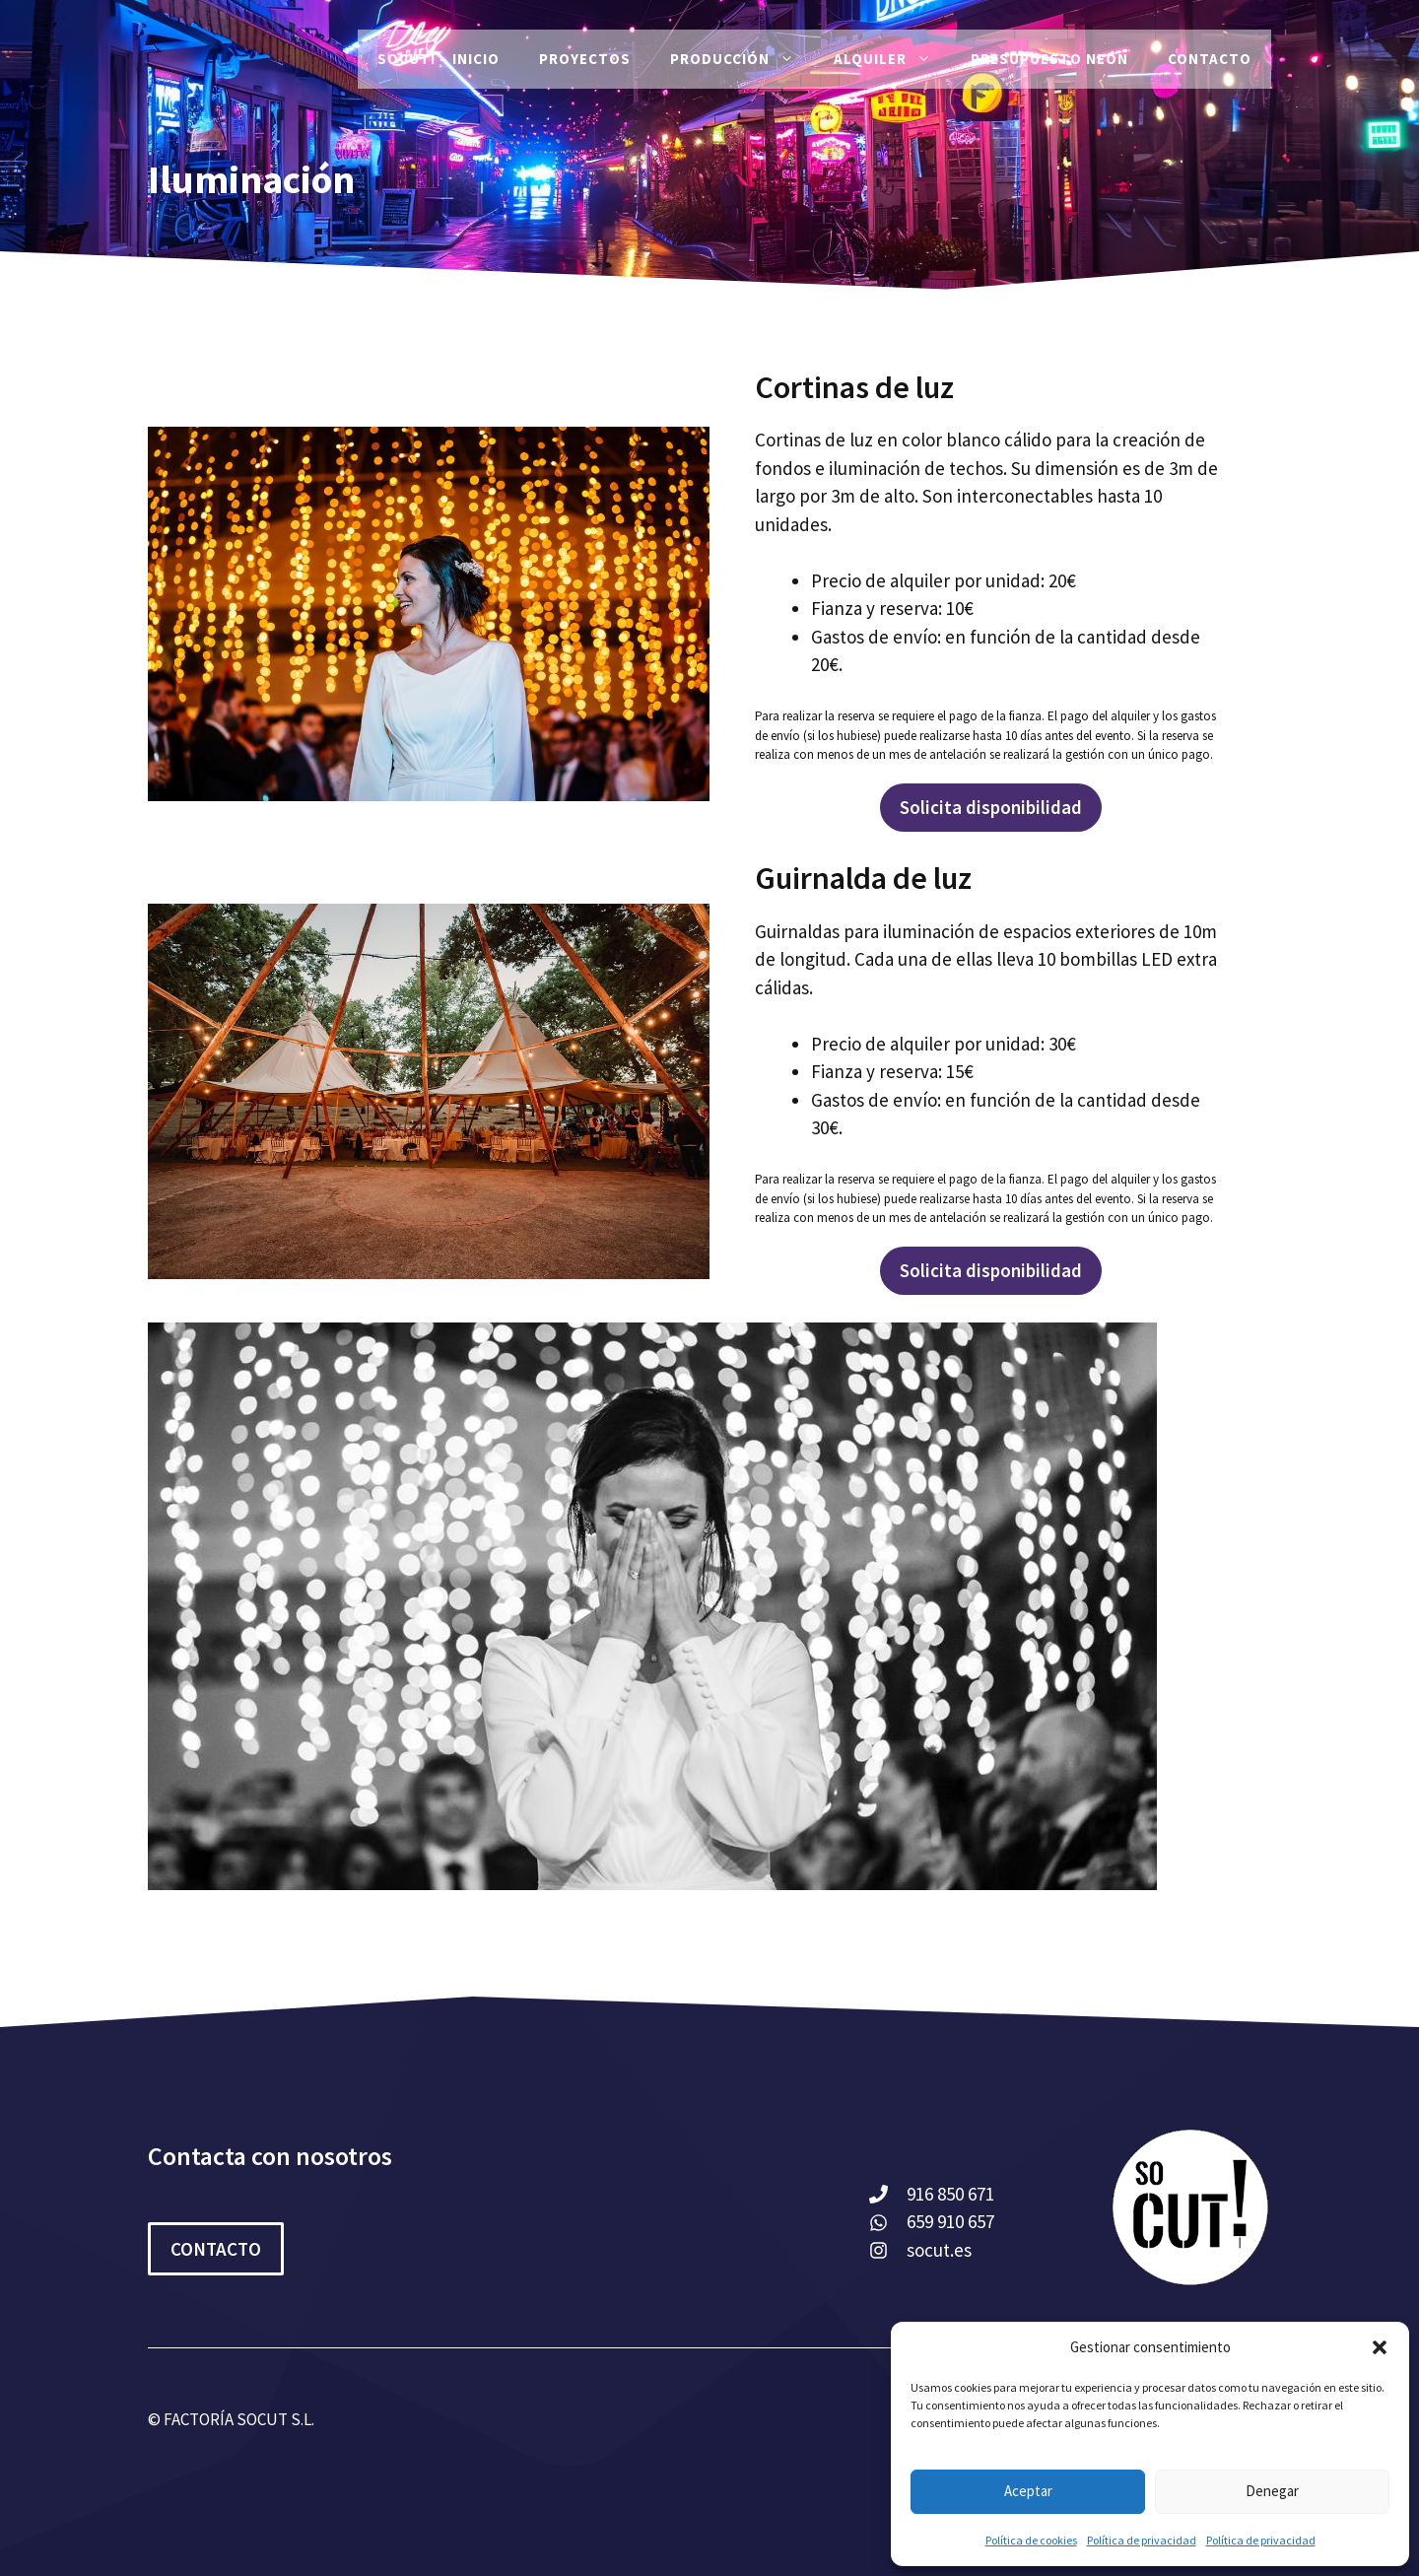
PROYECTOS (585, 58)
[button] (1379, 2347)
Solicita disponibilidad (991, 807)
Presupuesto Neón (1049, 58)
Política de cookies (1031, 2540)
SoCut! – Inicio (438, 58)
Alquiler (892, 59)
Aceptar (1028, 2490)
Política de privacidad (1141, 2540)
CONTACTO (215, 2249)
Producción (742, 59)
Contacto (1209, 58)
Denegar (1272, 2490)
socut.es (939, 2250)
